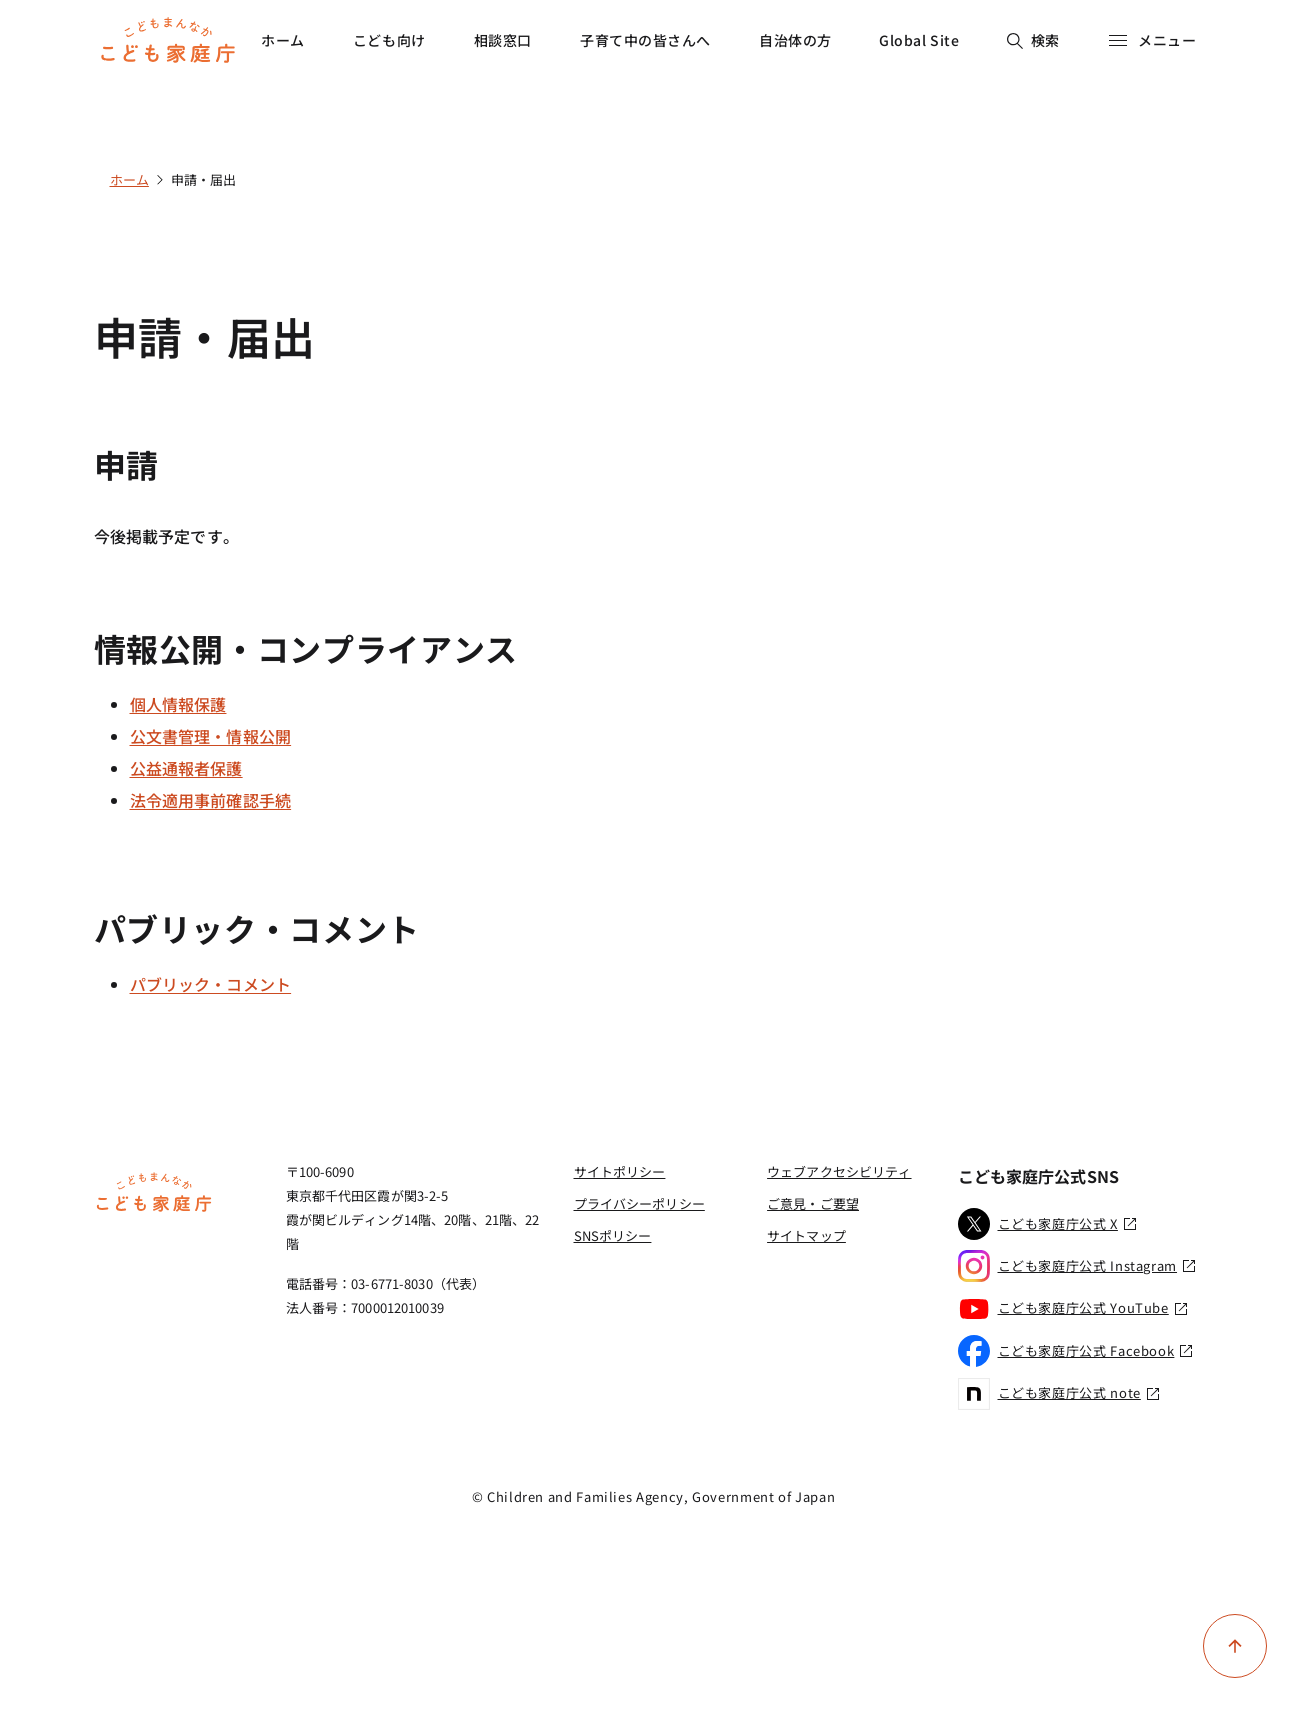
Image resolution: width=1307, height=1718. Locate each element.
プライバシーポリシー (639, 1203)
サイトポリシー (620, 1171)
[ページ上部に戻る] (1235, 1646)
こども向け (389, 40)
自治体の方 (795, 40)
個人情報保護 (178, 704)
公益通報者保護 (186, 768)
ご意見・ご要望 (813, 1203)
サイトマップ (806, 1235)
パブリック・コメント (211, 984)
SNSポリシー (613, 1235)
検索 (1033, 40)
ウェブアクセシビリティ (839, 1171)
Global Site (919, 40)
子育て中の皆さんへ (645, 40)
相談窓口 (503, 40)
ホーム (283, 40)
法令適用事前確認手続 (211, 800)
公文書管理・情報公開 (211, 736)
